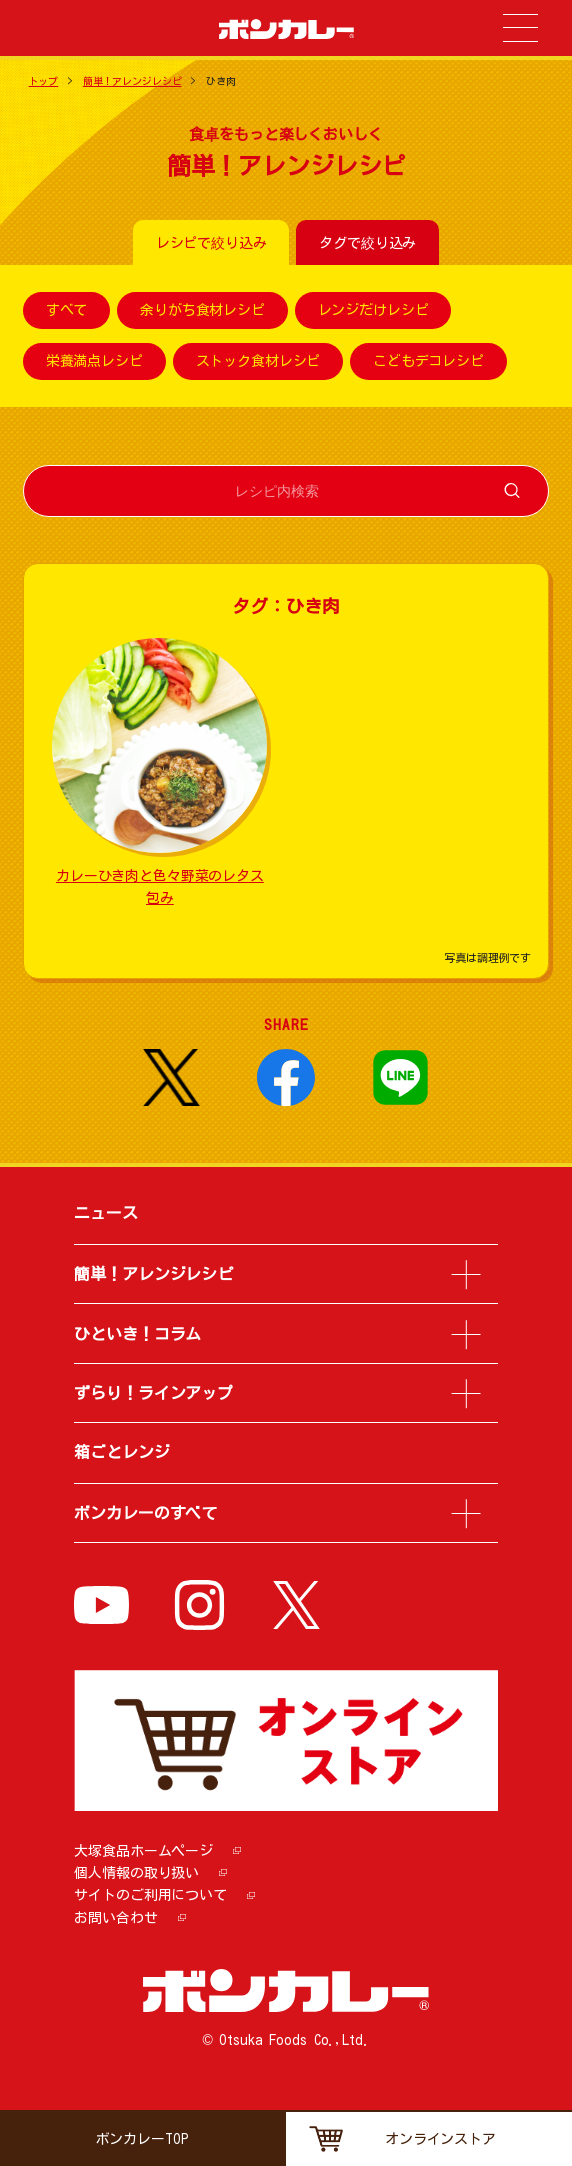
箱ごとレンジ (121, 1452)
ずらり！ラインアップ (153, 1393)
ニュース (105, 1213)
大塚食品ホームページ (143, 1851)
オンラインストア (440, 2139)
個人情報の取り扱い (136, 1873)
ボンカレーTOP (142, 2139)
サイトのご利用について (150, 1895)
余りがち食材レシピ (202, 311)
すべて (67, 311)
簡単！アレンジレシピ (132, 81)
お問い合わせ (115, 1918)
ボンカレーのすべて (145, 1513)
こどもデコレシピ (428, 362)
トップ (44, 81)
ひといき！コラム (137, 1334)
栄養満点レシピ (94, 362)
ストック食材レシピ (258, 362)
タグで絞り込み (367, 243)
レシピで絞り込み (211, 243)
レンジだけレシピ (373, 311)
